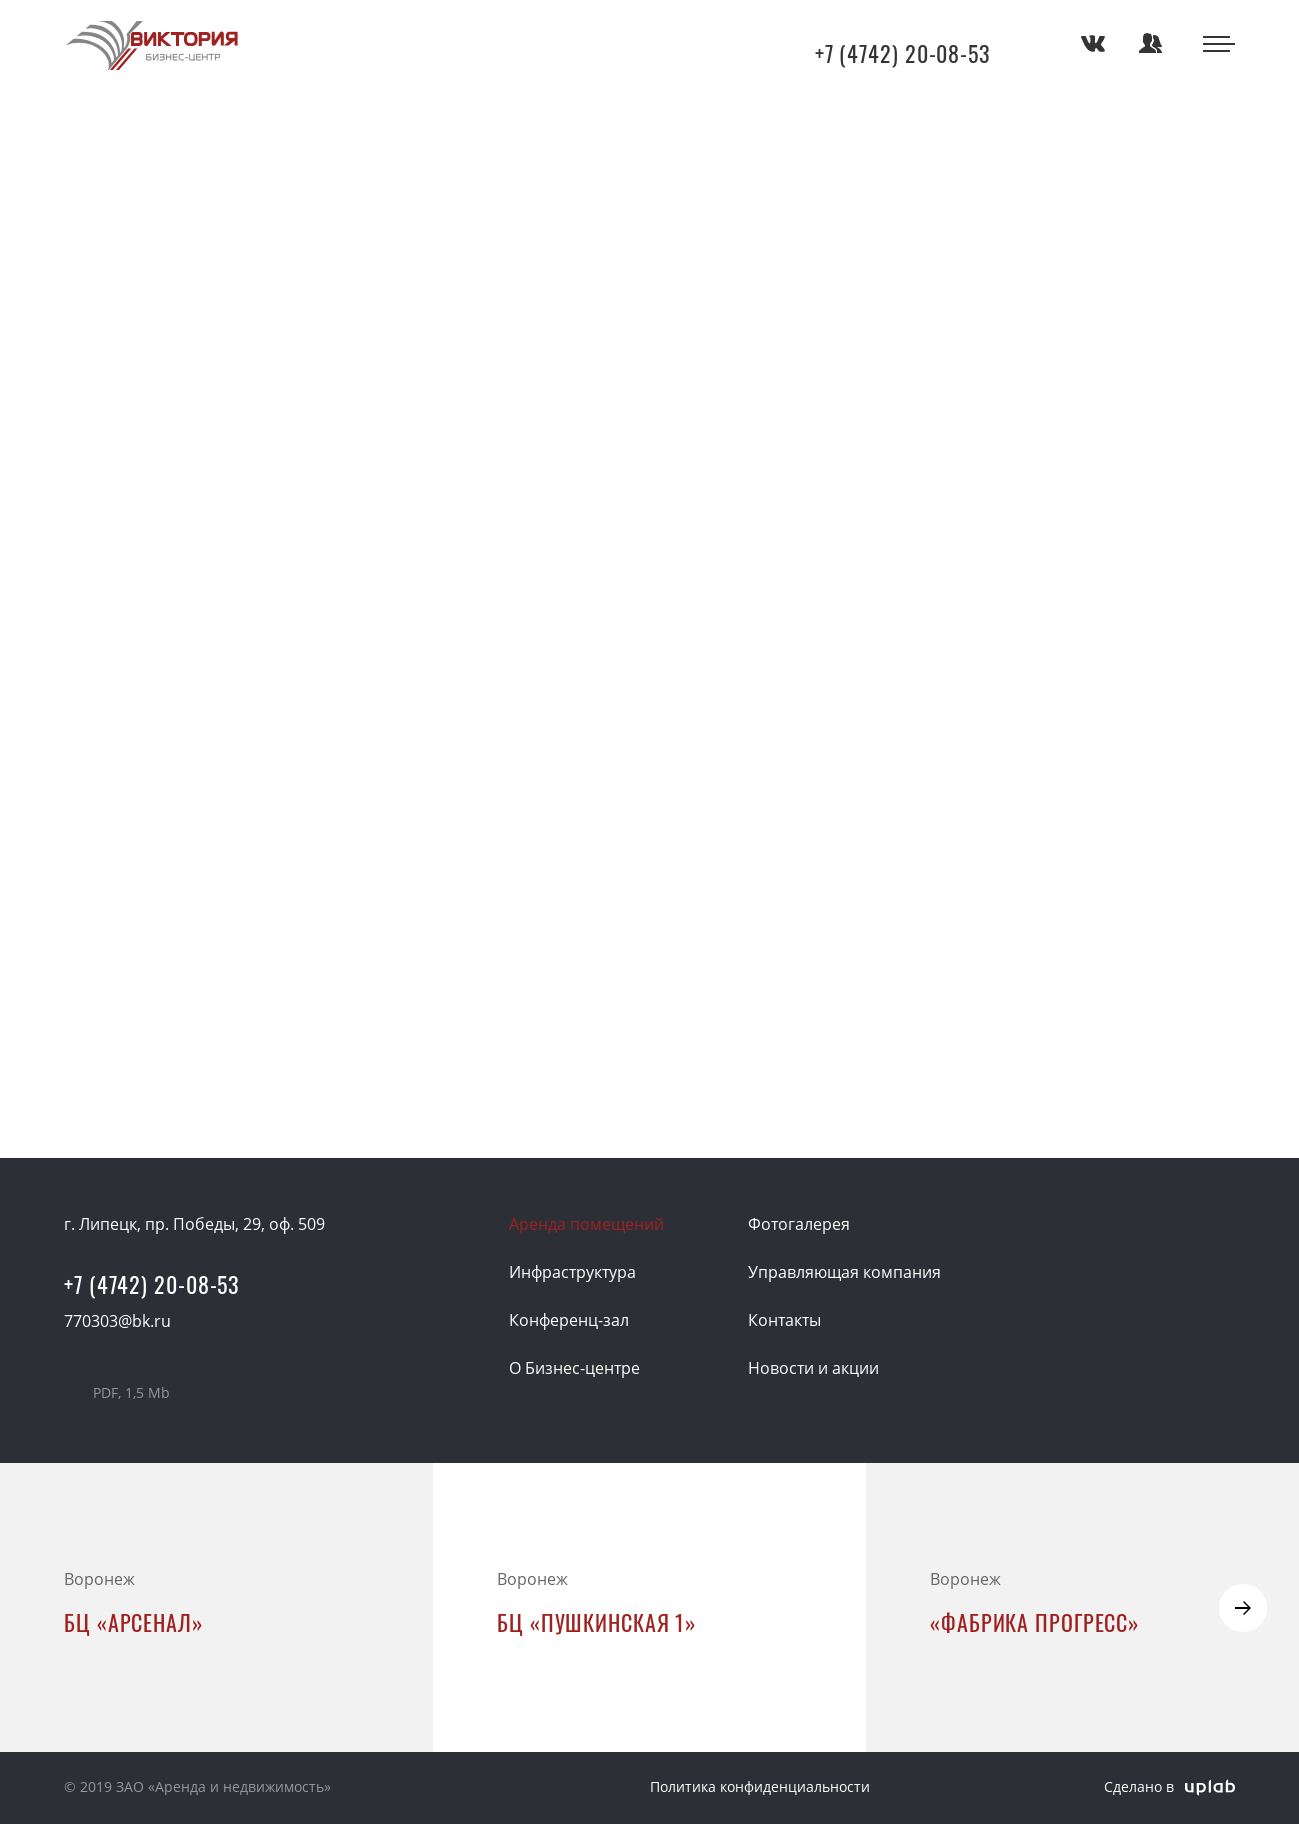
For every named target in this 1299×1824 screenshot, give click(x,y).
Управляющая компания (844, 1272)
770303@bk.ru (117, 1321)
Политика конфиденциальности (760, 1786)
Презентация (131, 1393)
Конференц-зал (569, 1320)
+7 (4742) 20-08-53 (903, 53)
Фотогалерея (799, 1224)
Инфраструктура (572, 1272)
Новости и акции (813, 1368)
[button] (1243, 1608)
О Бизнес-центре (574, 1368)
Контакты (784, 1320)
